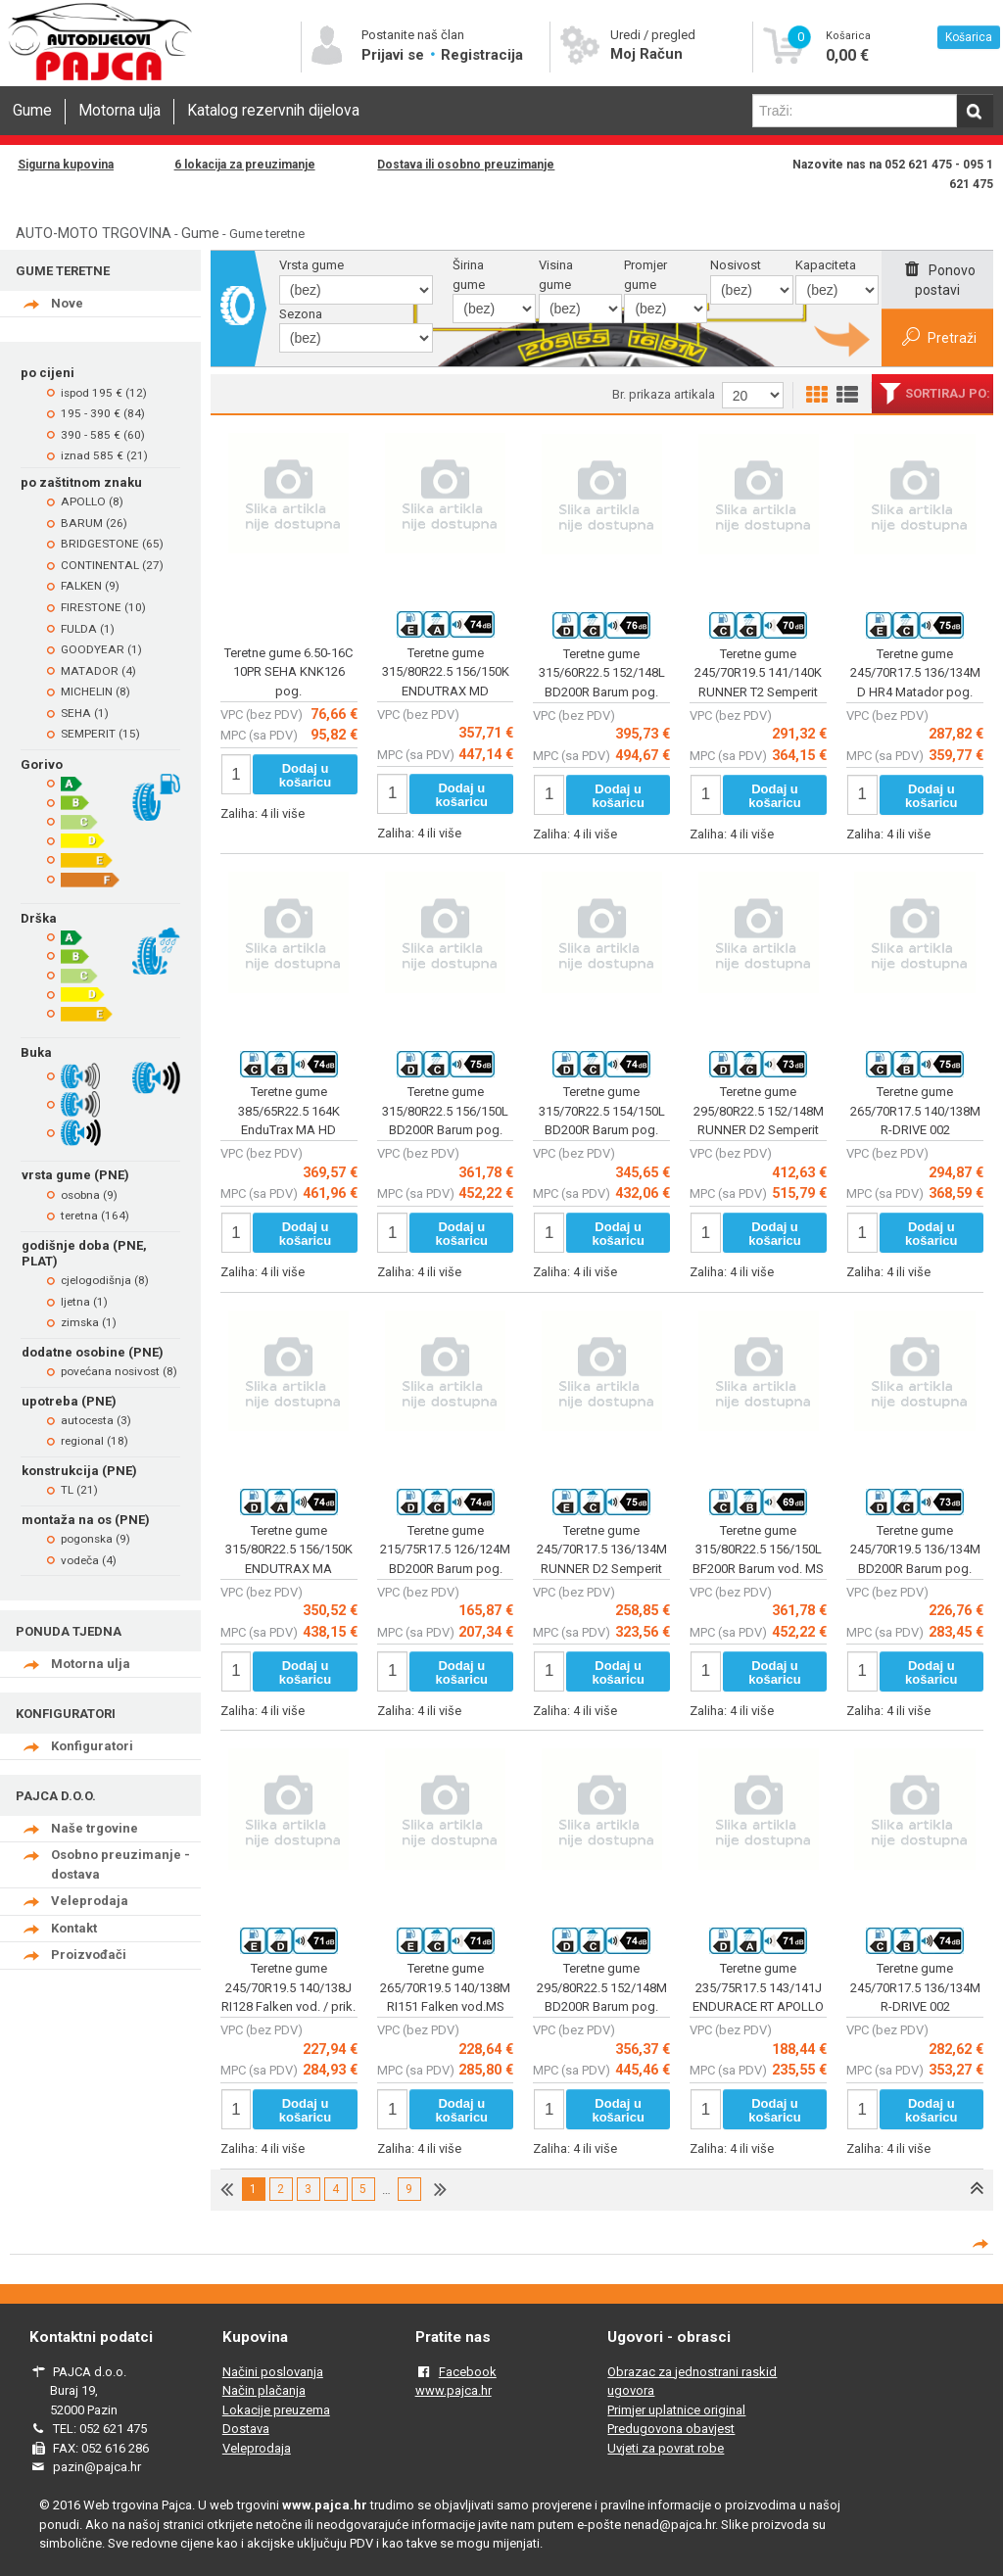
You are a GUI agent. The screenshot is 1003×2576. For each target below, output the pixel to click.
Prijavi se (394, 55)
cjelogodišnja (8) (105, 1280)
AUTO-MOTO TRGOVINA (93, 233)
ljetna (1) (84, 1302)
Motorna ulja (119, 110)
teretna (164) (95, 1215)
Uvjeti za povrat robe (665, 2448)
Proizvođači (88, 1954)
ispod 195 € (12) (104, 393)
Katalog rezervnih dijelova (273, 110)
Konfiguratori (92, 1746)
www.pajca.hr (453, 2390)
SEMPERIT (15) (100, 733)
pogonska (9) (95, 1539)
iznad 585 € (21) (104, 455)
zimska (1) (89, 1322)
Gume (32, 110)
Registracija (482, 55)
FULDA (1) (88, 629)
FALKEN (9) (90, 586)
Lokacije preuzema (276, 2410)
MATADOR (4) (98, 671)
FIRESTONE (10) (103, 607)
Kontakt (74, 1928)
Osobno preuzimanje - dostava (120, 1864)
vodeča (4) (89, 1560)
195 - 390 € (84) (103, 413)
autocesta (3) (96, 1420)
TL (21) (79, 1490)
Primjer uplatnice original (676, 2410)
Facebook (468, 2371)
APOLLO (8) (92, 501)
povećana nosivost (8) (119, 1371)
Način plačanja (264, 2390)
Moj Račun (646, 54)
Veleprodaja (89, 1900)
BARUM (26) (94, 523)
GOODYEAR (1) (101, 649)
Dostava (245, 2428)
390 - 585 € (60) (103, 435)
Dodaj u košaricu (305, 775)
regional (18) (94, 1441)
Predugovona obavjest (671, 2428)
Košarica (968, 37)
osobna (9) (89, 1195)
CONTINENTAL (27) (112, 565)
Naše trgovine (94, 1828)
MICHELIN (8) (95, 691)
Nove (67, 303)
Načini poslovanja (272, 2371)
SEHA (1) (85, 713)
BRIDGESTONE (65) (112, 543)
